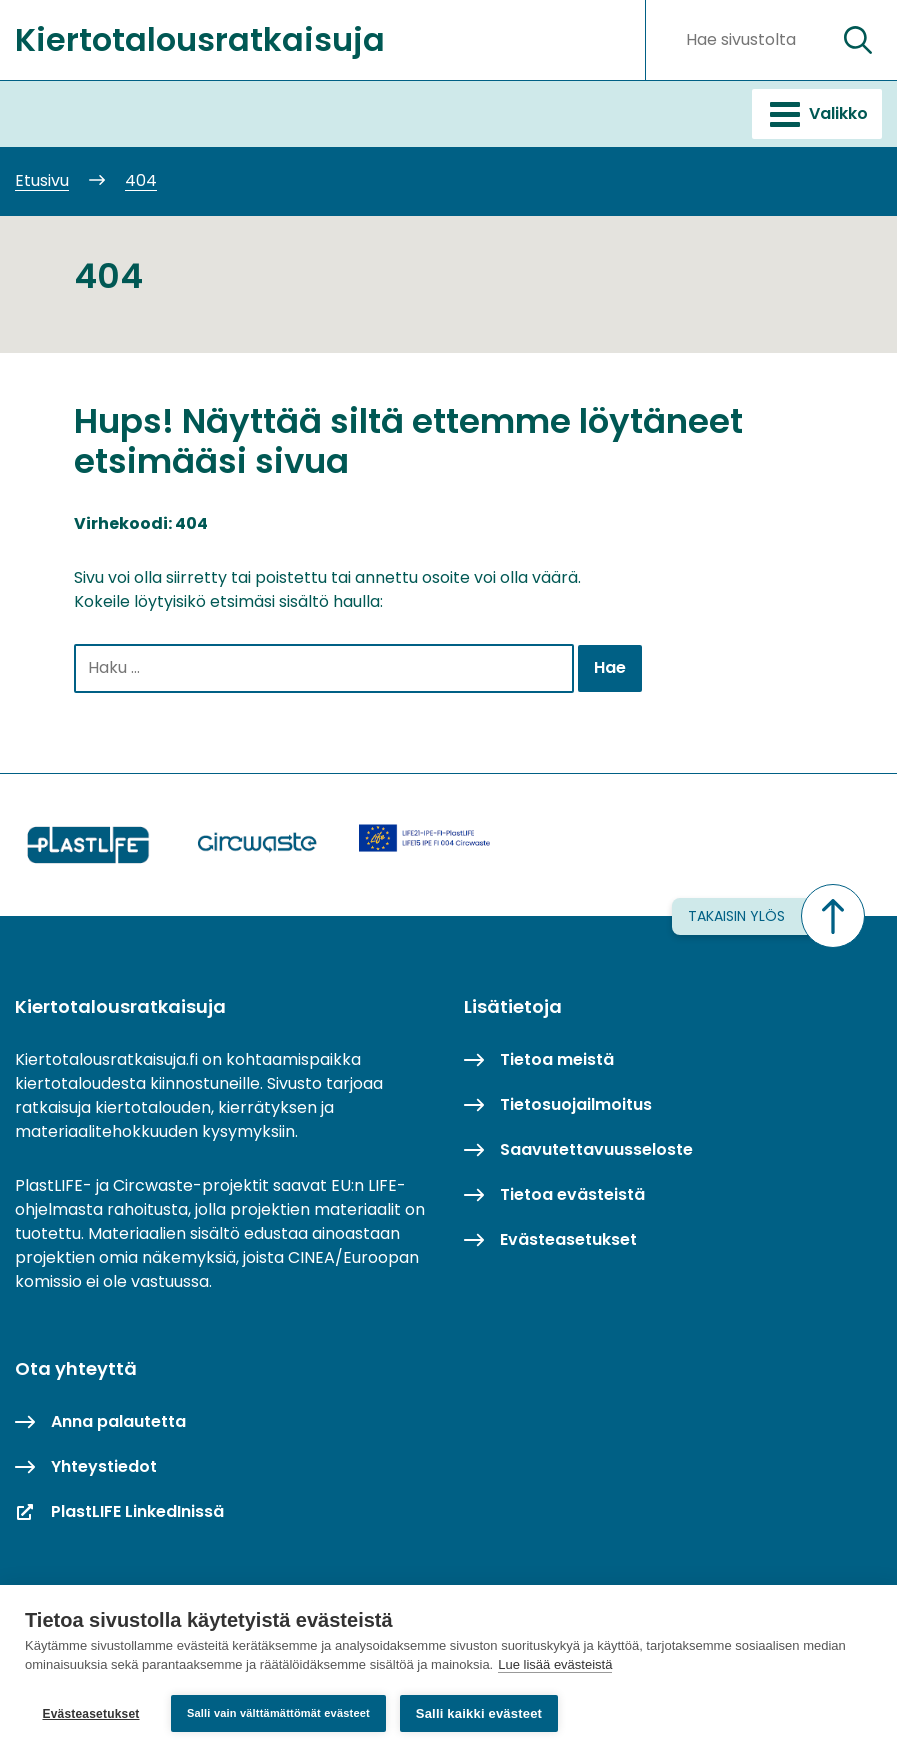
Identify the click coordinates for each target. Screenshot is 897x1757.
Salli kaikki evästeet (479, 1713)
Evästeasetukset (90, 1714)
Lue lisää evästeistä (555, 1665)
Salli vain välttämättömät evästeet (278, 1713)
